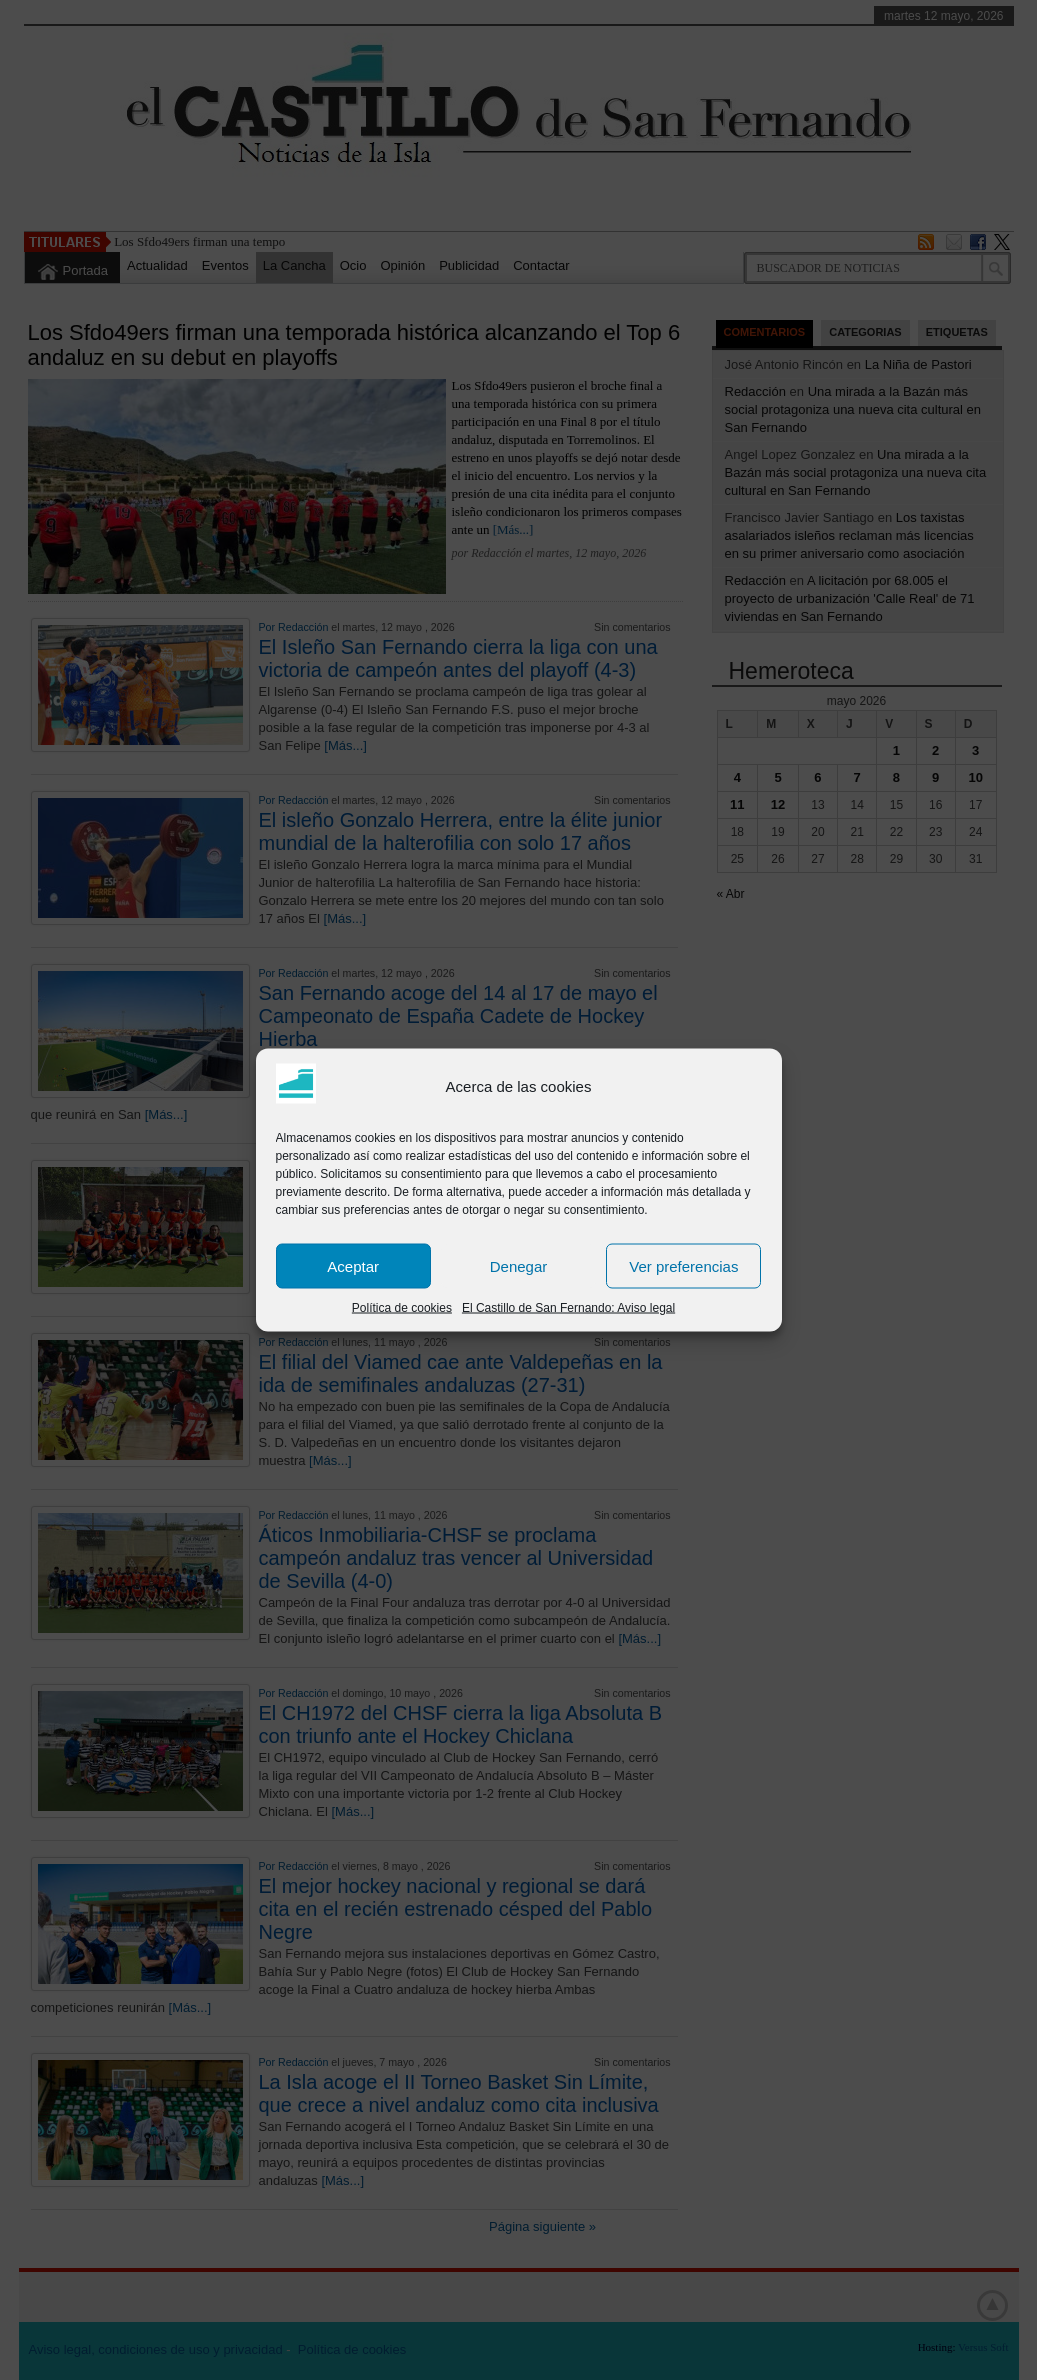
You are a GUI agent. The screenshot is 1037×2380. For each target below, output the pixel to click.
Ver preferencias (683, 1265)
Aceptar (353, 1265)
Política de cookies (402, 1308)
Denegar (519, 1265)
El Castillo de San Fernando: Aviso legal (568, 1308)
